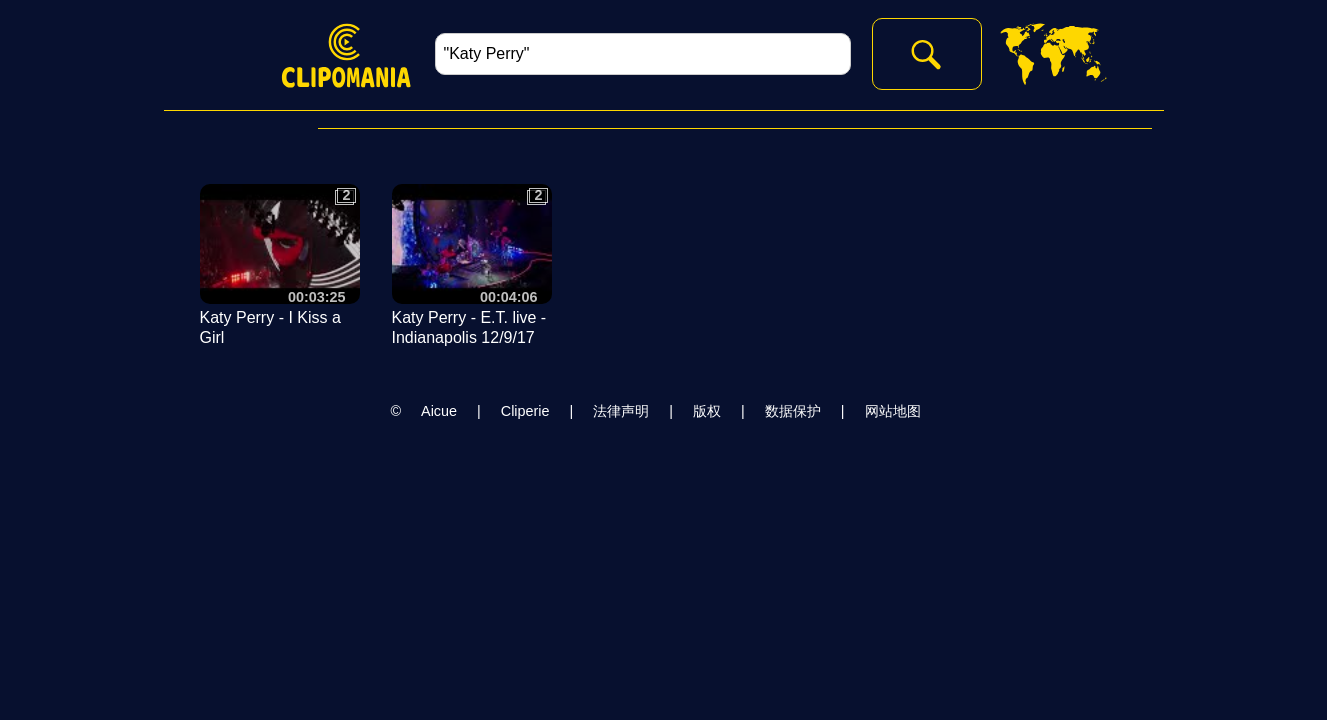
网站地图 (893, 411)
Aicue (439, 411)
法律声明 (621, 411)
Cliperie (525, 411)
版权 (707, 411)
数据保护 (793, 411)
